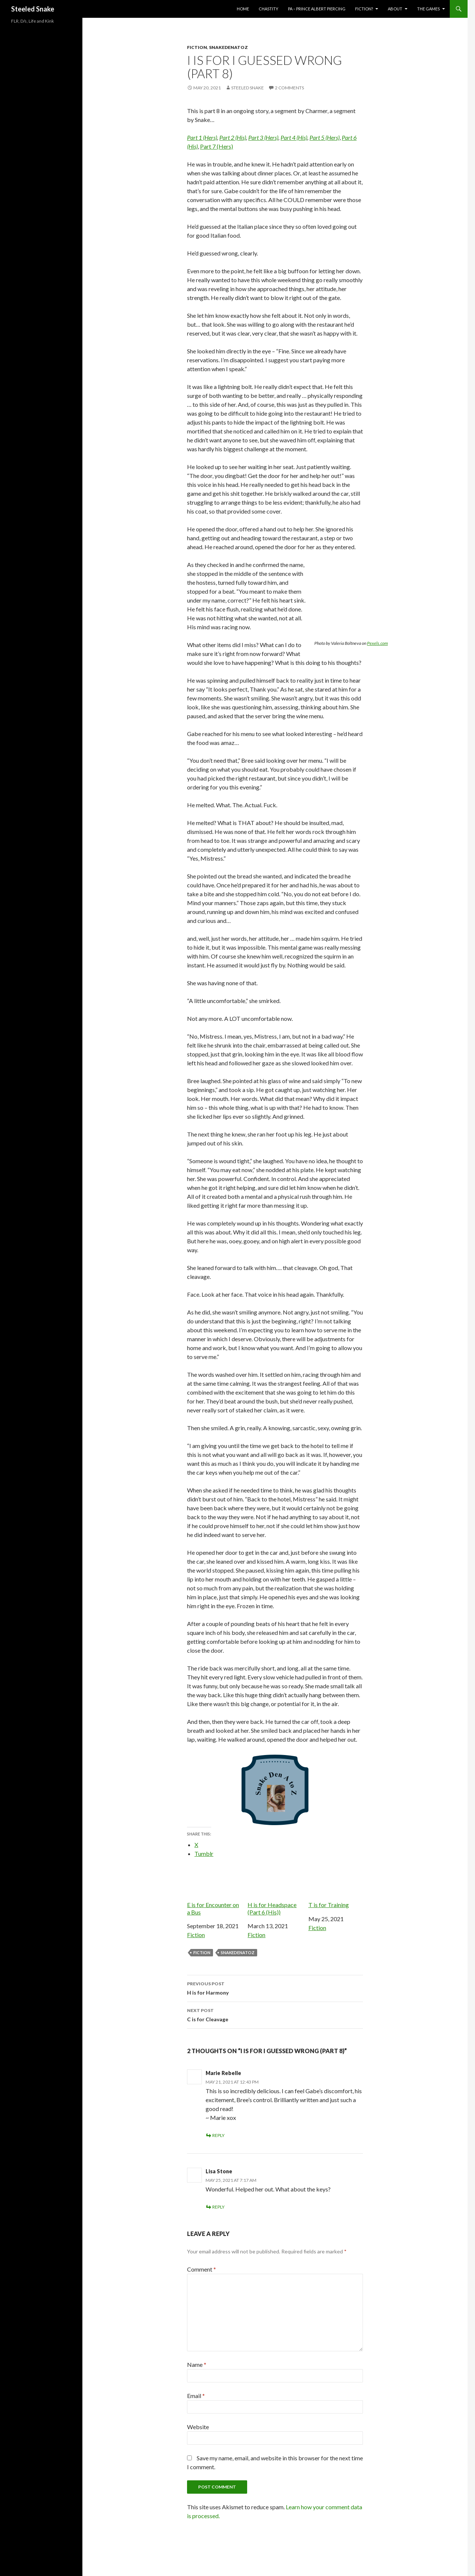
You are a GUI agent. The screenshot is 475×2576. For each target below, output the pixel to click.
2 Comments (289, 87)
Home (243, 8)
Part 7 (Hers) (216, 146)
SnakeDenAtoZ (228, 47)
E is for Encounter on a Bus (214, 1891)
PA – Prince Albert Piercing (316, 8)
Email (196, 2395)
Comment (201, 2269)
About (395, 8)
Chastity (268, 8)
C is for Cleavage (275, 2014)
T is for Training (335, 1887)
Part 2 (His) (232, 137)
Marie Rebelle (223, 2073)
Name (196, 2364)
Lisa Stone (219, 2171)
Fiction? (364, 8)
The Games (428, 8)
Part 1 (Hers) (202, 137)
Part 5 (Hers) (324, 137)
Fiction (197, 47)
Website (198, 2426)
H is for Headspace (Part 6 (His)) (275, 1891)
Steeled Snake (32, 9)
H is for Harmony (275, 1987)
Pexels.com (377, 643)
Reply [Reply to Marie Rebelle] (218, 2135)
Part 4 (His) (294, 137)
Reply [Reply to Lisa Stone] (218, 2207)
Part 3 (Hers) (263, 137)
